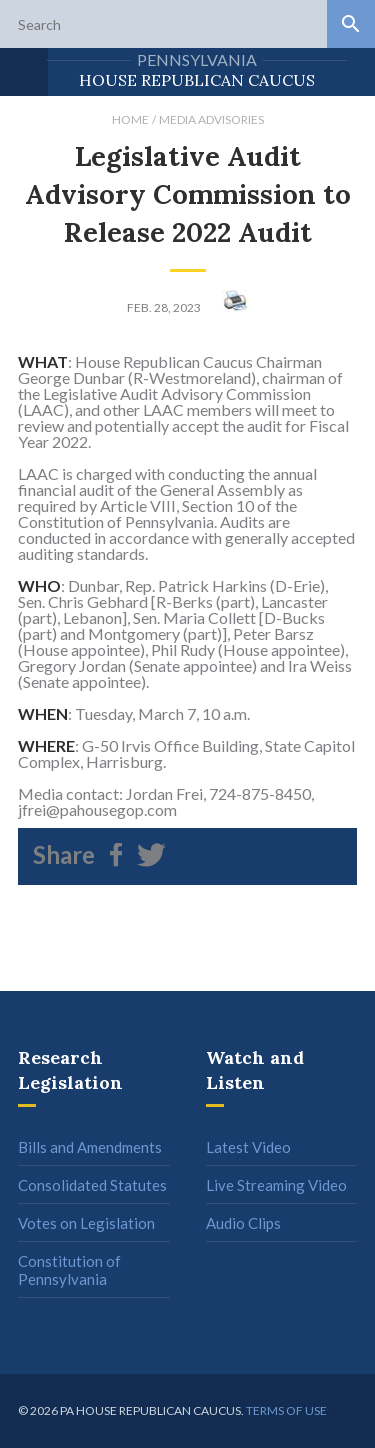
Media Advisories (211, 119)
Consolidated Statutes (92, 1185)
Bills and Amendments (90, 1147)
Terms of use (286, 1410)
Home (130, 119)
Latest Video (248, 1147)
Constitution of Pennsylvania (69, 1270)
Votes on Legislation (86, 1223)
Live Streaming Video (276, 1185)
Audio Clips (243, 1223)
